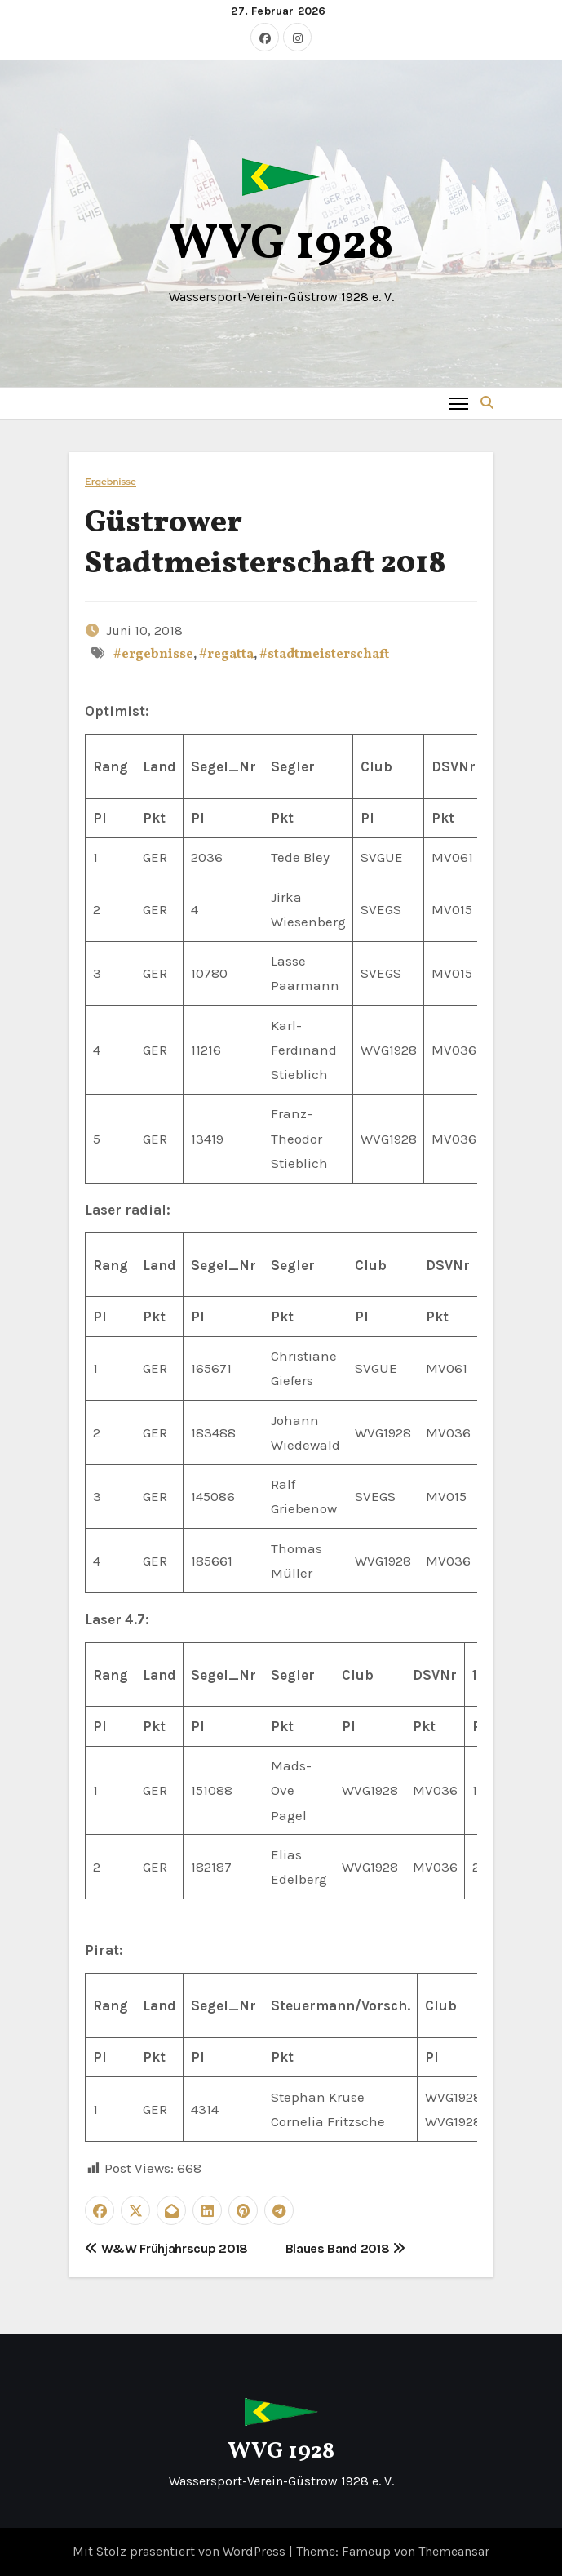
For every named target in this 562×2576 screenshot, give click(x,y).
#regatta (226, 655)
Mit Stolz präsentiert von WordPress (181, 2551)
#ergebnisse (153, 655)
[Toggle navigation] (458, 403)
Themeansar (453, 2551)
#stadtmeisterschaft (324, 655)
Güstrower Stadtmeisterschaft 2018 (265, 543)
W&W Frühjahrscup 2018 (166, 2248)
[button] (486, 403)
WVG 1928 (281, 245)
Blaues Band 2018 (345, 2248)
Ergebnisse (110, 482)
